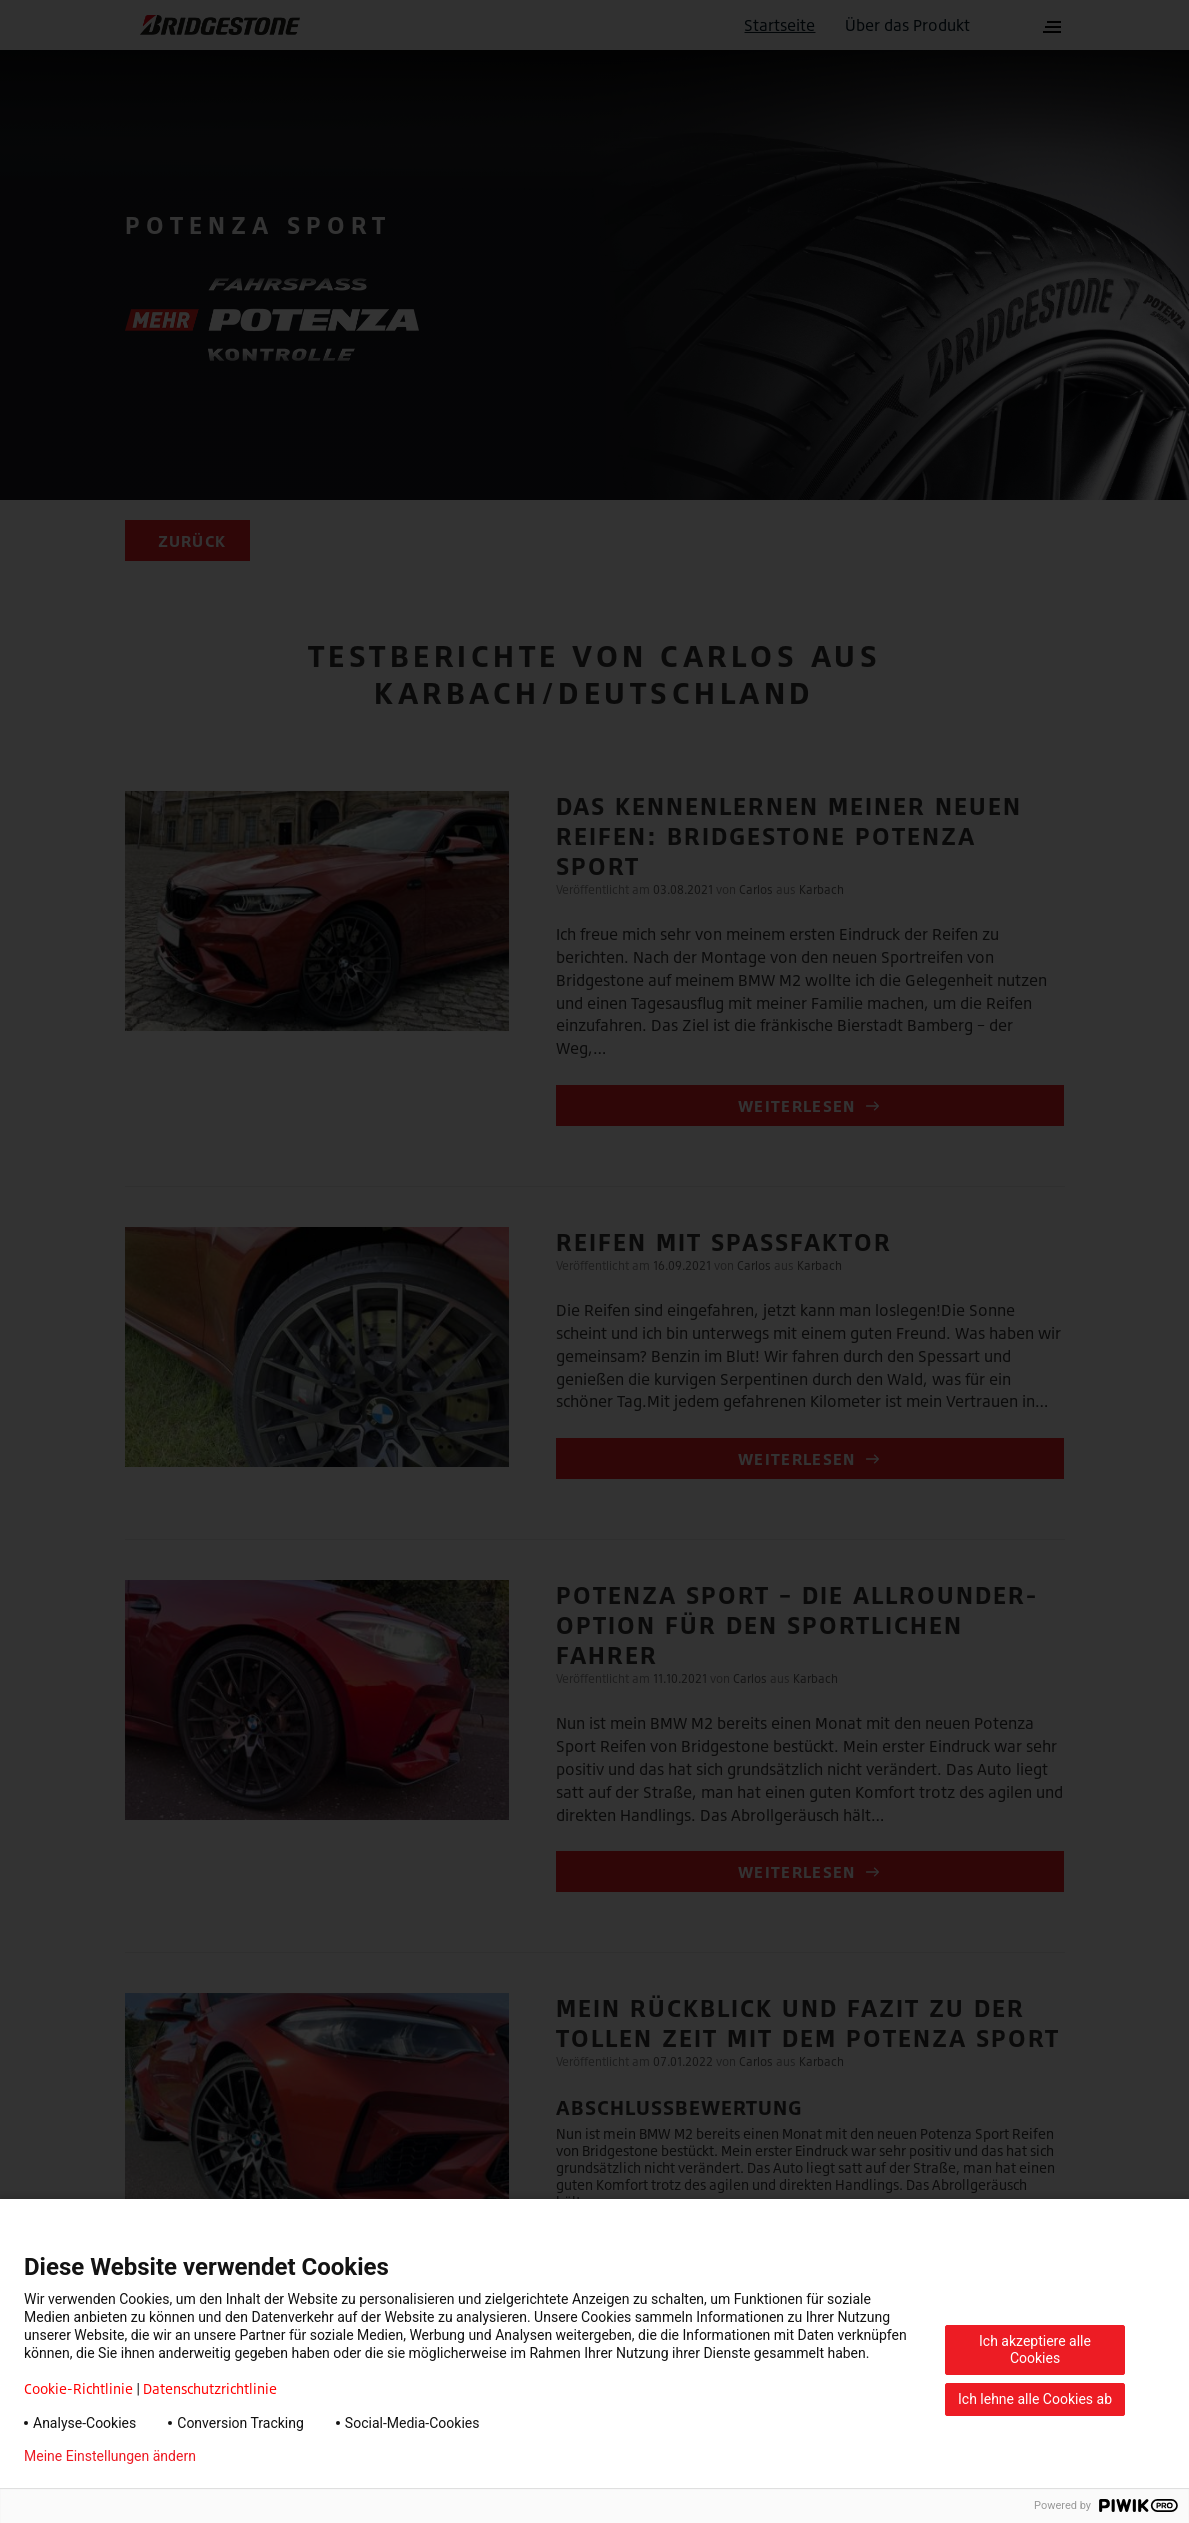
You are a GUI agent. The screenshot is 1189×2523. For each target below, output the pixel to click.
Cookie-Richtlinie (78, 2388)
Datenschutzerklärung (296, 2456)
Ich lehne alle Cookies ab (1035, 2399)
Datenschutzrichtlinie (210, 2388)
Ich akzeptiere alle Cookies (1035, 2349)
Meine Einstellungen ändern (110, 2456)
